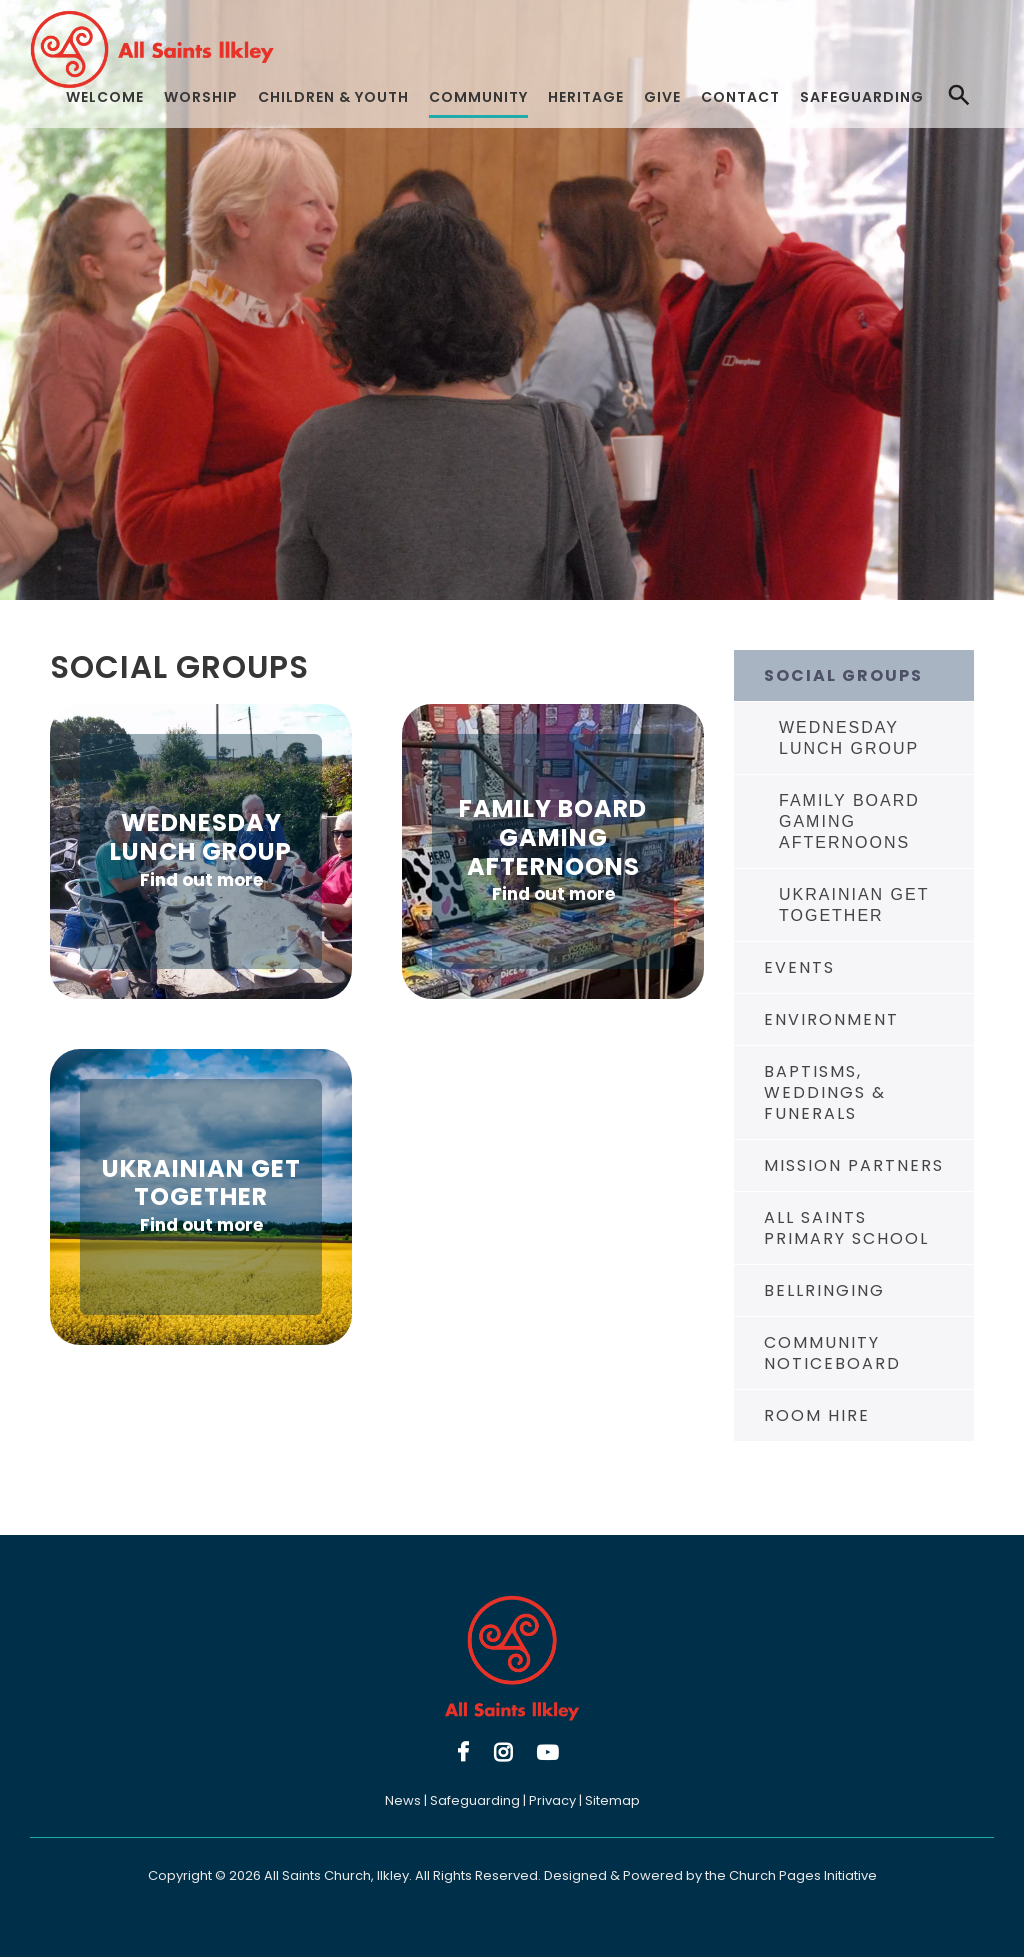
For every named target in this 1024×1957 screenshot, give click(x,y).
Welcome (105, 97)
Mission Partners (854, 1165)
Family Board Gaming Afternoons (849, 821)
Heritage (586, 97)
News (403, 1800)
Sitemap (612, 1800)
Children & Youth (333, 97)
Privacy (552, 1800)
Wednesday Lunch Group (849, 738)
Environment (831, 1019)
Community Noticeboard (832, 1353)
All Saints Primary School (846, 1228)
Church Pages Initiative (803, 1875)
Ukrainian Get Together (854, 905)
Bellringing (824, 1290)
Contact (740, 97)
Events (799, 967)
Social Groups (843, 675)
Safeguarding (862, 97)
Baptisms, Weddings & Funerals (825, 1092)
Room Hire (817, 1415)
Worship (201, 97)
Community (478, 97)
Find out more (201, 880)
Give (662, 97)
